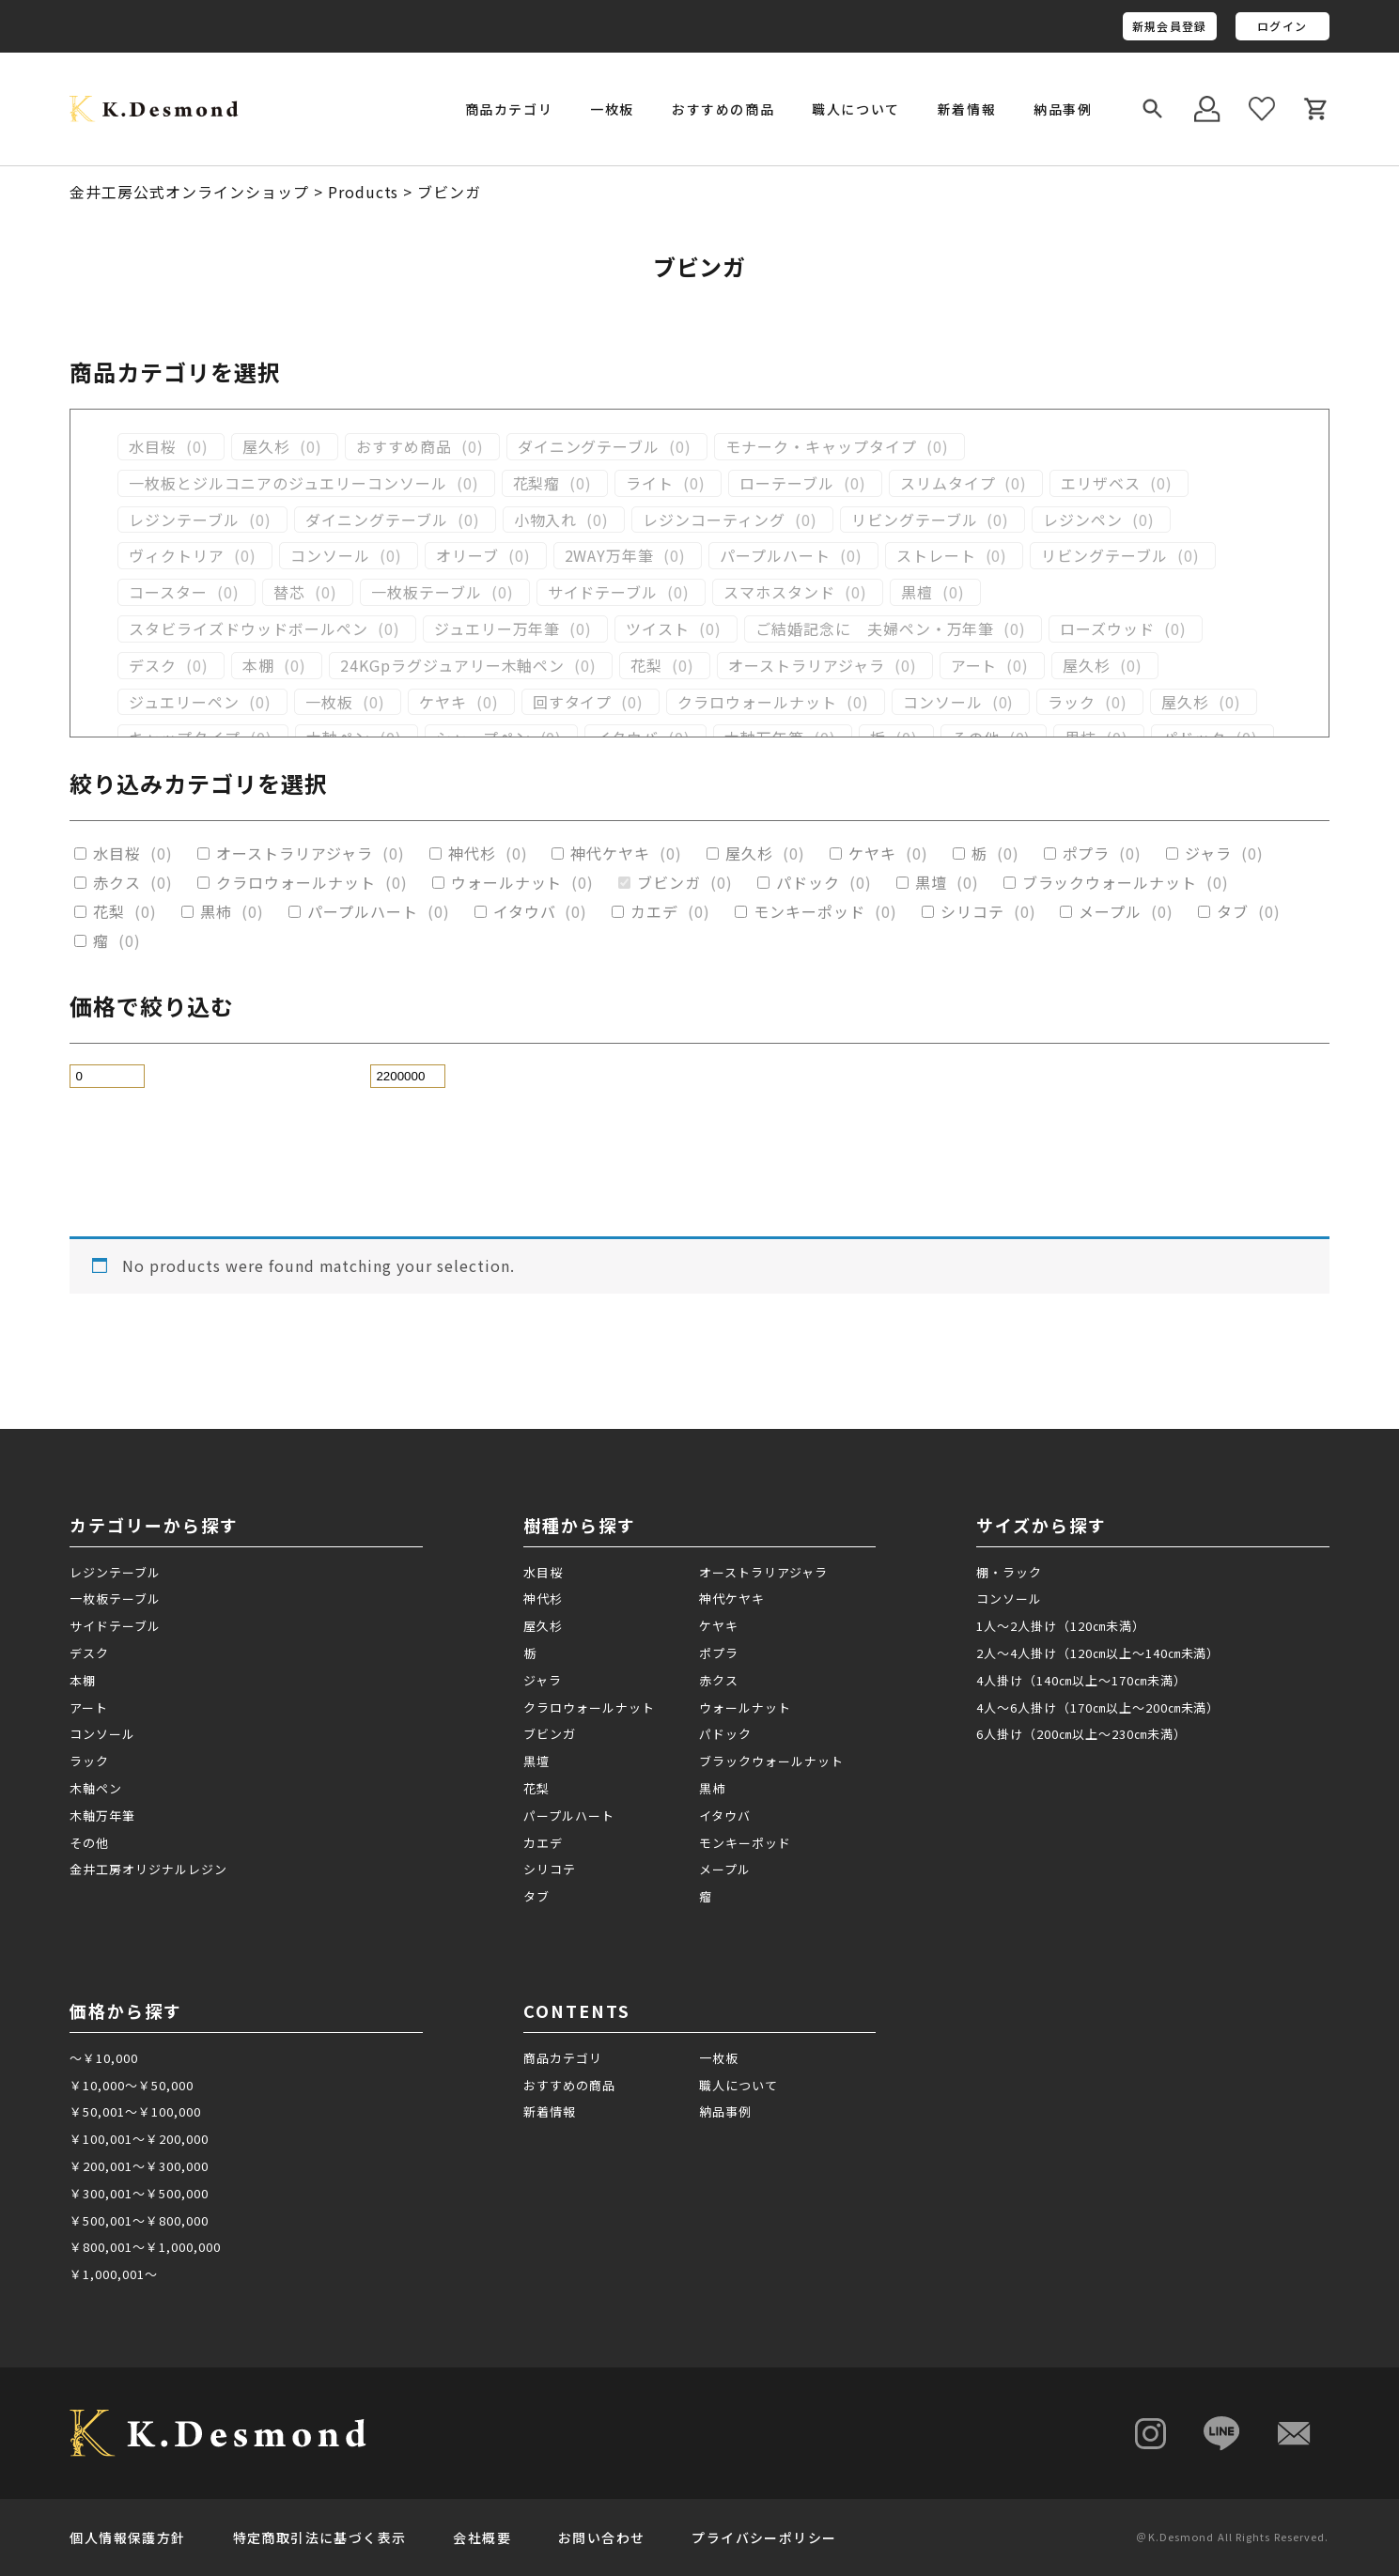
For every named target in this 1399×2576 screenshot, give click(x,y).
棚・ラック (1009, 1572)
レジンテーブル (184, 520)
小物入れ (546, 520)
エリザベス (1101, 483)
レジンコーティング (714, 520)
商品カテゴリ (562, 2058)
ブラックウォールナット (1110, 882)
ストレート (936, 556)
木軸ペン (96, 1788)
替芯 (289, 592)
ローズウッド (1107, 629)
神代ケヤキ (610, 853)
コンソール (330, 556)
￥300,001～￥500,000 (139, 2193)
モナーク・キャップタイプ (821, 447)
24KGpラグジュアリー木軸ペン (452, 665)
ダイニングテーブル (589, 447)
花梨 (646, 665)
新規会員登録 (1169, 26)
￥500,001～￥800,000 (139, 2220)
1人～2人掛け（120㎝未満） (1060, 1626)
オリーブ (467, 556)
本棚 (258, 665)
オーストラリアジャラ (806, 665)
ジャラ (1208, 853)
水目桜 (153, 447)
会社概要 (482, 2537)
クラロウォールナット (757, 702)
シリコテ (972, 912)
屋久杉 (266, 447)
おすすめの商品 (723, 109)
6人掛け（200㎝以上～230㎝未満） (1081, 1734)
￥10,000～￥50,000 (131, 2085)
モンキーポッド (809, 912)
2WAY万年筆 (610, 556)
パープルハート (775, 556)
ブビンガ (669, 882)
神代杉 (472, 853)
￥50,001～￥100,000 (135, 2111)
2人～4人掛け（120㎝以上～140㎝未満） (1098, 1653)
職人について (856, 109)
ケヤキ (443, 702)
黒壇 (931, 882)
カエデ (654, 912)
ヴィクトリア (177, 556)
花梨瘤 (537, 483)
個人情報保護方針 (127, 2537)
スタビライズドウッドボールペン (248, 629)
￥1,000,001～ (114, 2274)
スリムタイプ (948, 483)
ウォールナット (507, 882)
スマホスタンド (779, 592)
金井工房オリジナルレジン (148, 1869)
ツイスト (658, 629)
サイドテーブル (603, 592)
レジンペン (1083, 520)
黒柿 (216, 912)
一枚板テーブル (426, 592)
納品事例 (1063, 109)
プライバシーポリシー (764, 2537)
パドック (808, 882)
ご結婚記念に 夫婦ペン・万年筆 (874, 629)
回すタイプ (573, 702)
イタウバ (524, 912)
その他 (89, 1843)
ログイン (1282, 26)
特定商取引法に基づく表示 (320, 2537)
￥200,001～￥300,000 (139, 2166)
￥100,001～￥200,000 (139, 2139)
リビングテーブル (914, 520)
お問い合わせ (601, 2537)
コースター (168, 592)
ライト (650, 483)
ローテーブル (786, 483)
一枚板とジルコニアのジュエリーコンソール (287, 483)
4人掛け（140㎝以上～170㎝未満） (1081, 1680)
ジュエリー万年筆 (497, 629)
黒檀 (917, 592)
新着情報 (967, 109)
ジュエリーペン (184, 702)
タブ (1233, 912)
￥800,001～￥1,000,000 (145, 2247)
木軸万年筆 (102, 1815)
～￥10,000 (104, 2058)
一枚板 (329, 702)
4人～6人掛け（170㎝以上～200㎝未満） (1098, 1707)
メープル (1110, 912)
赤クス (117, 882)
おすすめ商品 (404, 447)
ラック (1072, 702)
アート (974, 665)
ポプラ (1087, 853)
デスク (153, 665)
